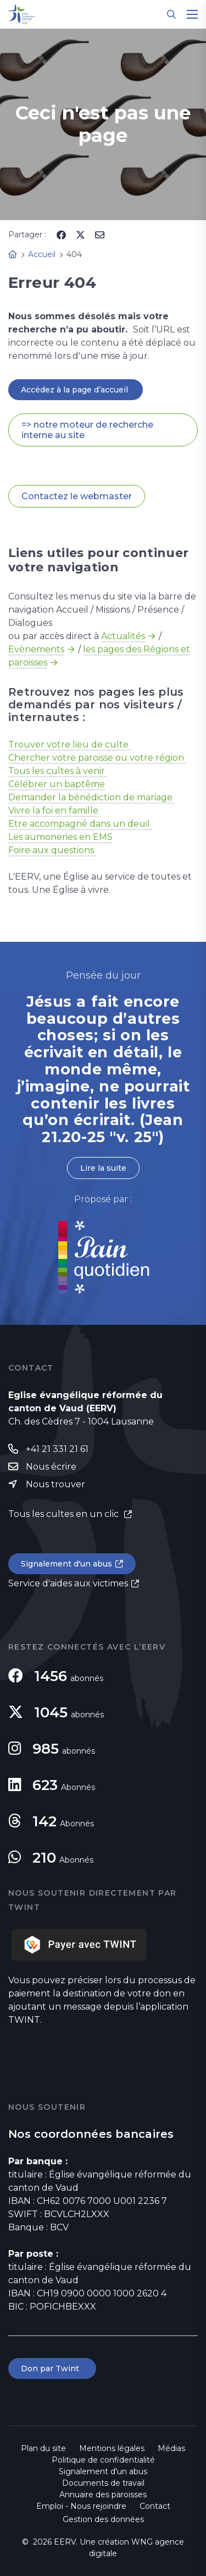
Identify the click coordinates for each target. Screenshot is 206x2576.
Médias (171, 2448)
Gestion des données (103, 2519)
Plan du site (43, 2448)
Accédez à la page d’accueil (75, 390)
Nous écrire (51, 1466)
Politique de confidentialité (103, 2460)
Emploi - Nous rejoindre (81, 2506)
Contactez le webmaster (76, 496)
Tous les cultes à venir (57, 771)
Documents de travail (103, 2483)
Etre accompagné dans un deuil (80, 823)
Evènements (36, 649)
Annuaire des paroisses (103, 2494)
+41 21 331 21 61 (57, 1449)
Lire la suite (103, 1168)
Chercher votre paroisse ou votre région (97, 757)
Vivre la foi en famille (53, 810)
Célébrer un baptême (56, 784)
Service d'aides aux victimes (68, 1583)
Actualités (123, 636)
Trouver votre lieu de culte (69, 744)
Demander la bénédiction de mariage (91, 797)
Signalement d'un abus (66, 1564)
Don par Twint (52, 2368)
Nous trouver (55, 1484)
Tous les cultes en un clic (64, 1514)
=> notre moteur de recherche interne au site (87, 429)
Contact (155, 2506)
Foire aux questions (52, 850)
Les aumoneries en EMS (60, 837)
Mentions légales (111, 2448)
